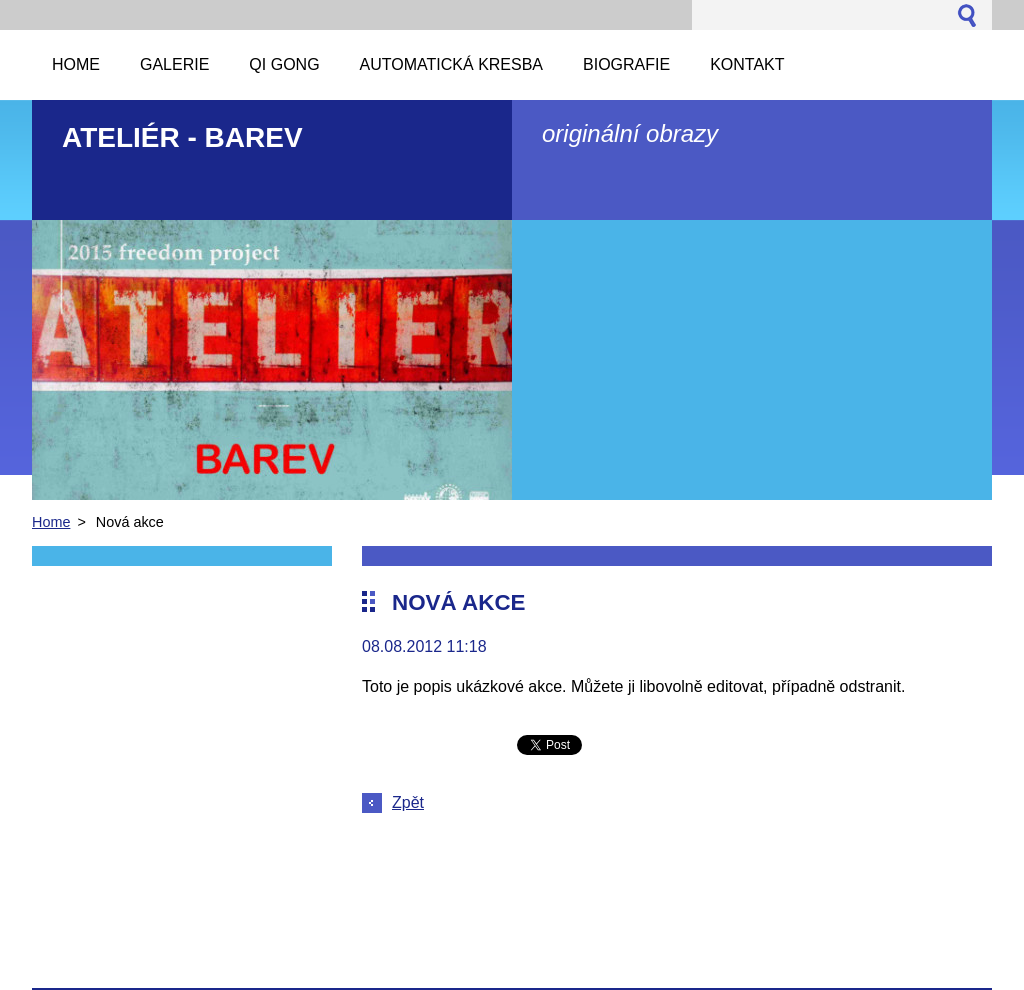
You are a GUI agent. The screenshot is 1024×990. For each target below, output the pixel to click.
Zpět (408, 802)
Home (51, 522)
